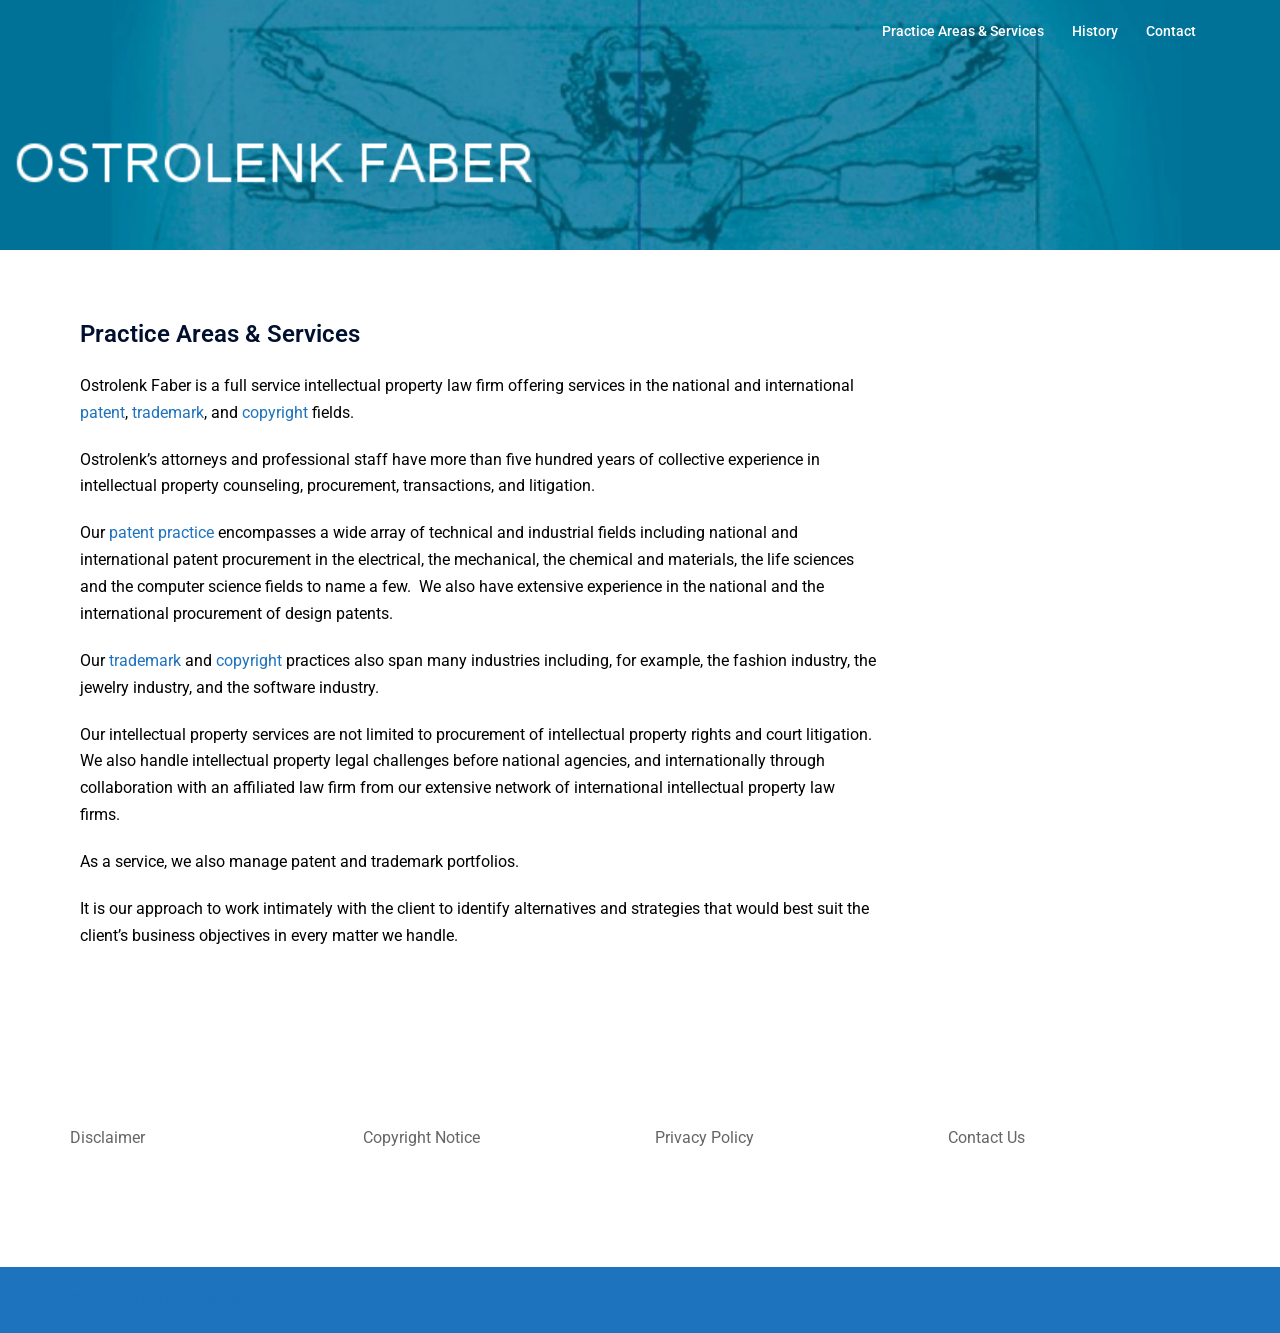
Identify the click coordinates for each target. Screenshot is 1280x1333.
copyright (275, 412)
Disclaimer (107, 1137)
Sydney (304, 1299)
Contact (1171, 31)
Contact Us (986, 1137)
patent (102, 412)
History (1095, 31)
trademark (168, 412)
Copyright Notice (421, 1137)
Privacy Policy (704, 1137)
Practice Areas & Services (963, 31)
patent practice (161, 532)
